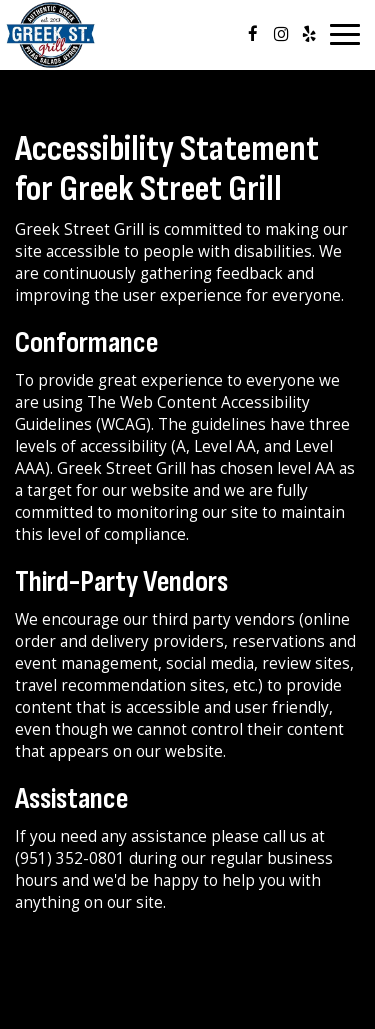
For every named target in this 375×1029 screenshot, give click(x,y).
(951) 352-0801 (70, 858)
